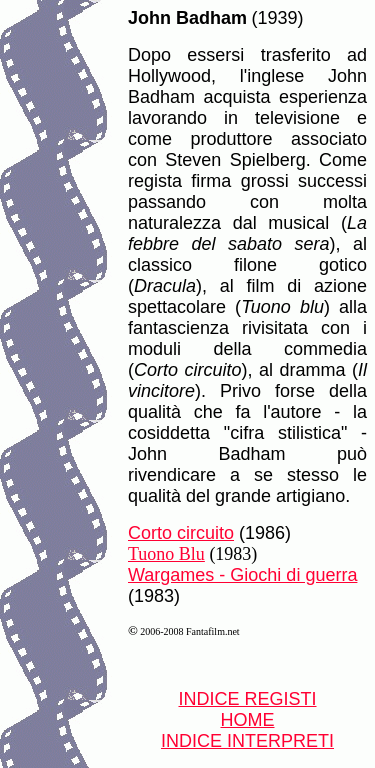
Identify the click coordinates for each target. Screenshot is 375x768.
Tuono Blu (166, 554)
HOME (248, 720)
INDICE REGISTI (247, 699)
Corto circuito (181, 533)
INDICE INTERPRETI (247, 741)
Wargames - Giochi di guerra (242, 575)
